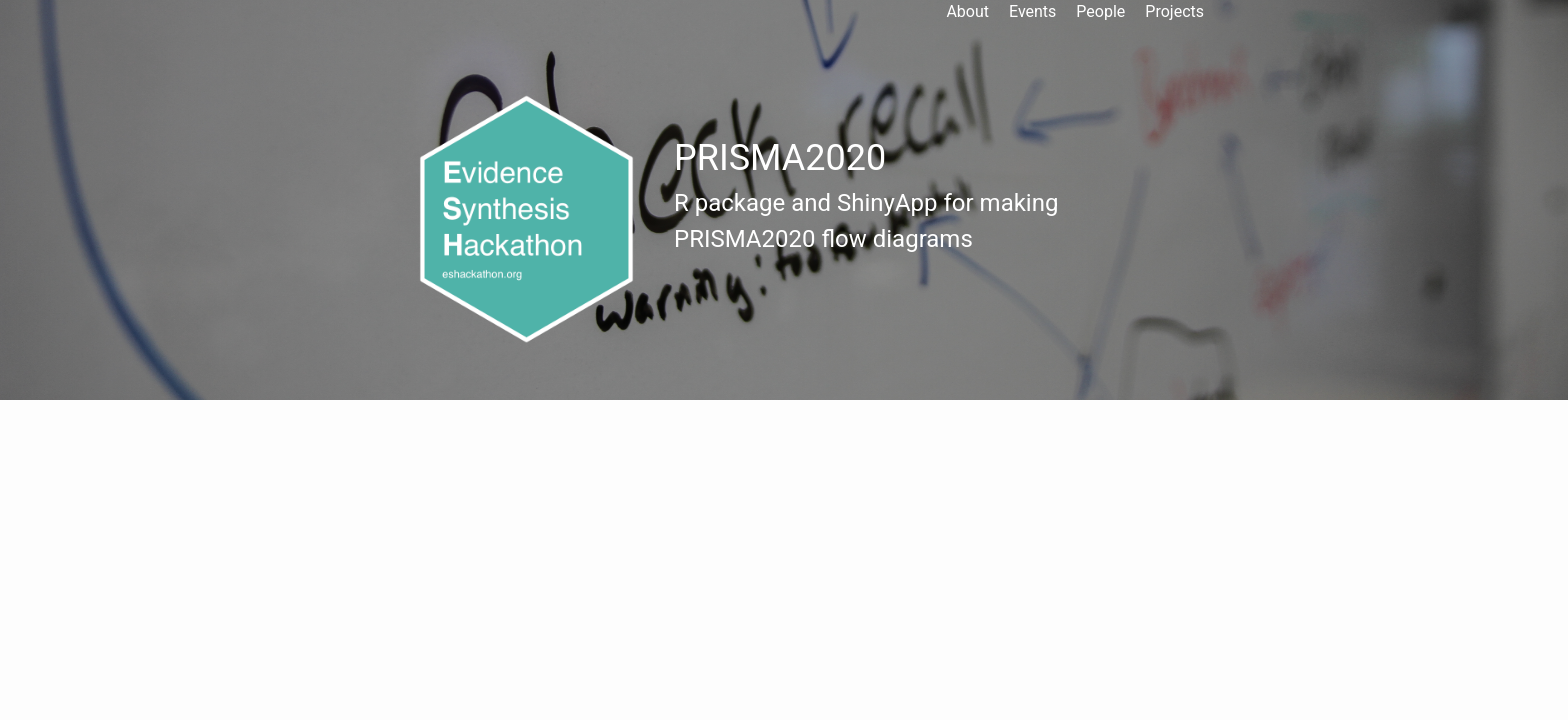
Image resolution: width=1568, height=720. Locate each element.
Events (1032, 11)
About (967, 11)
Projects (1174, 11)
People (1100, 11)
